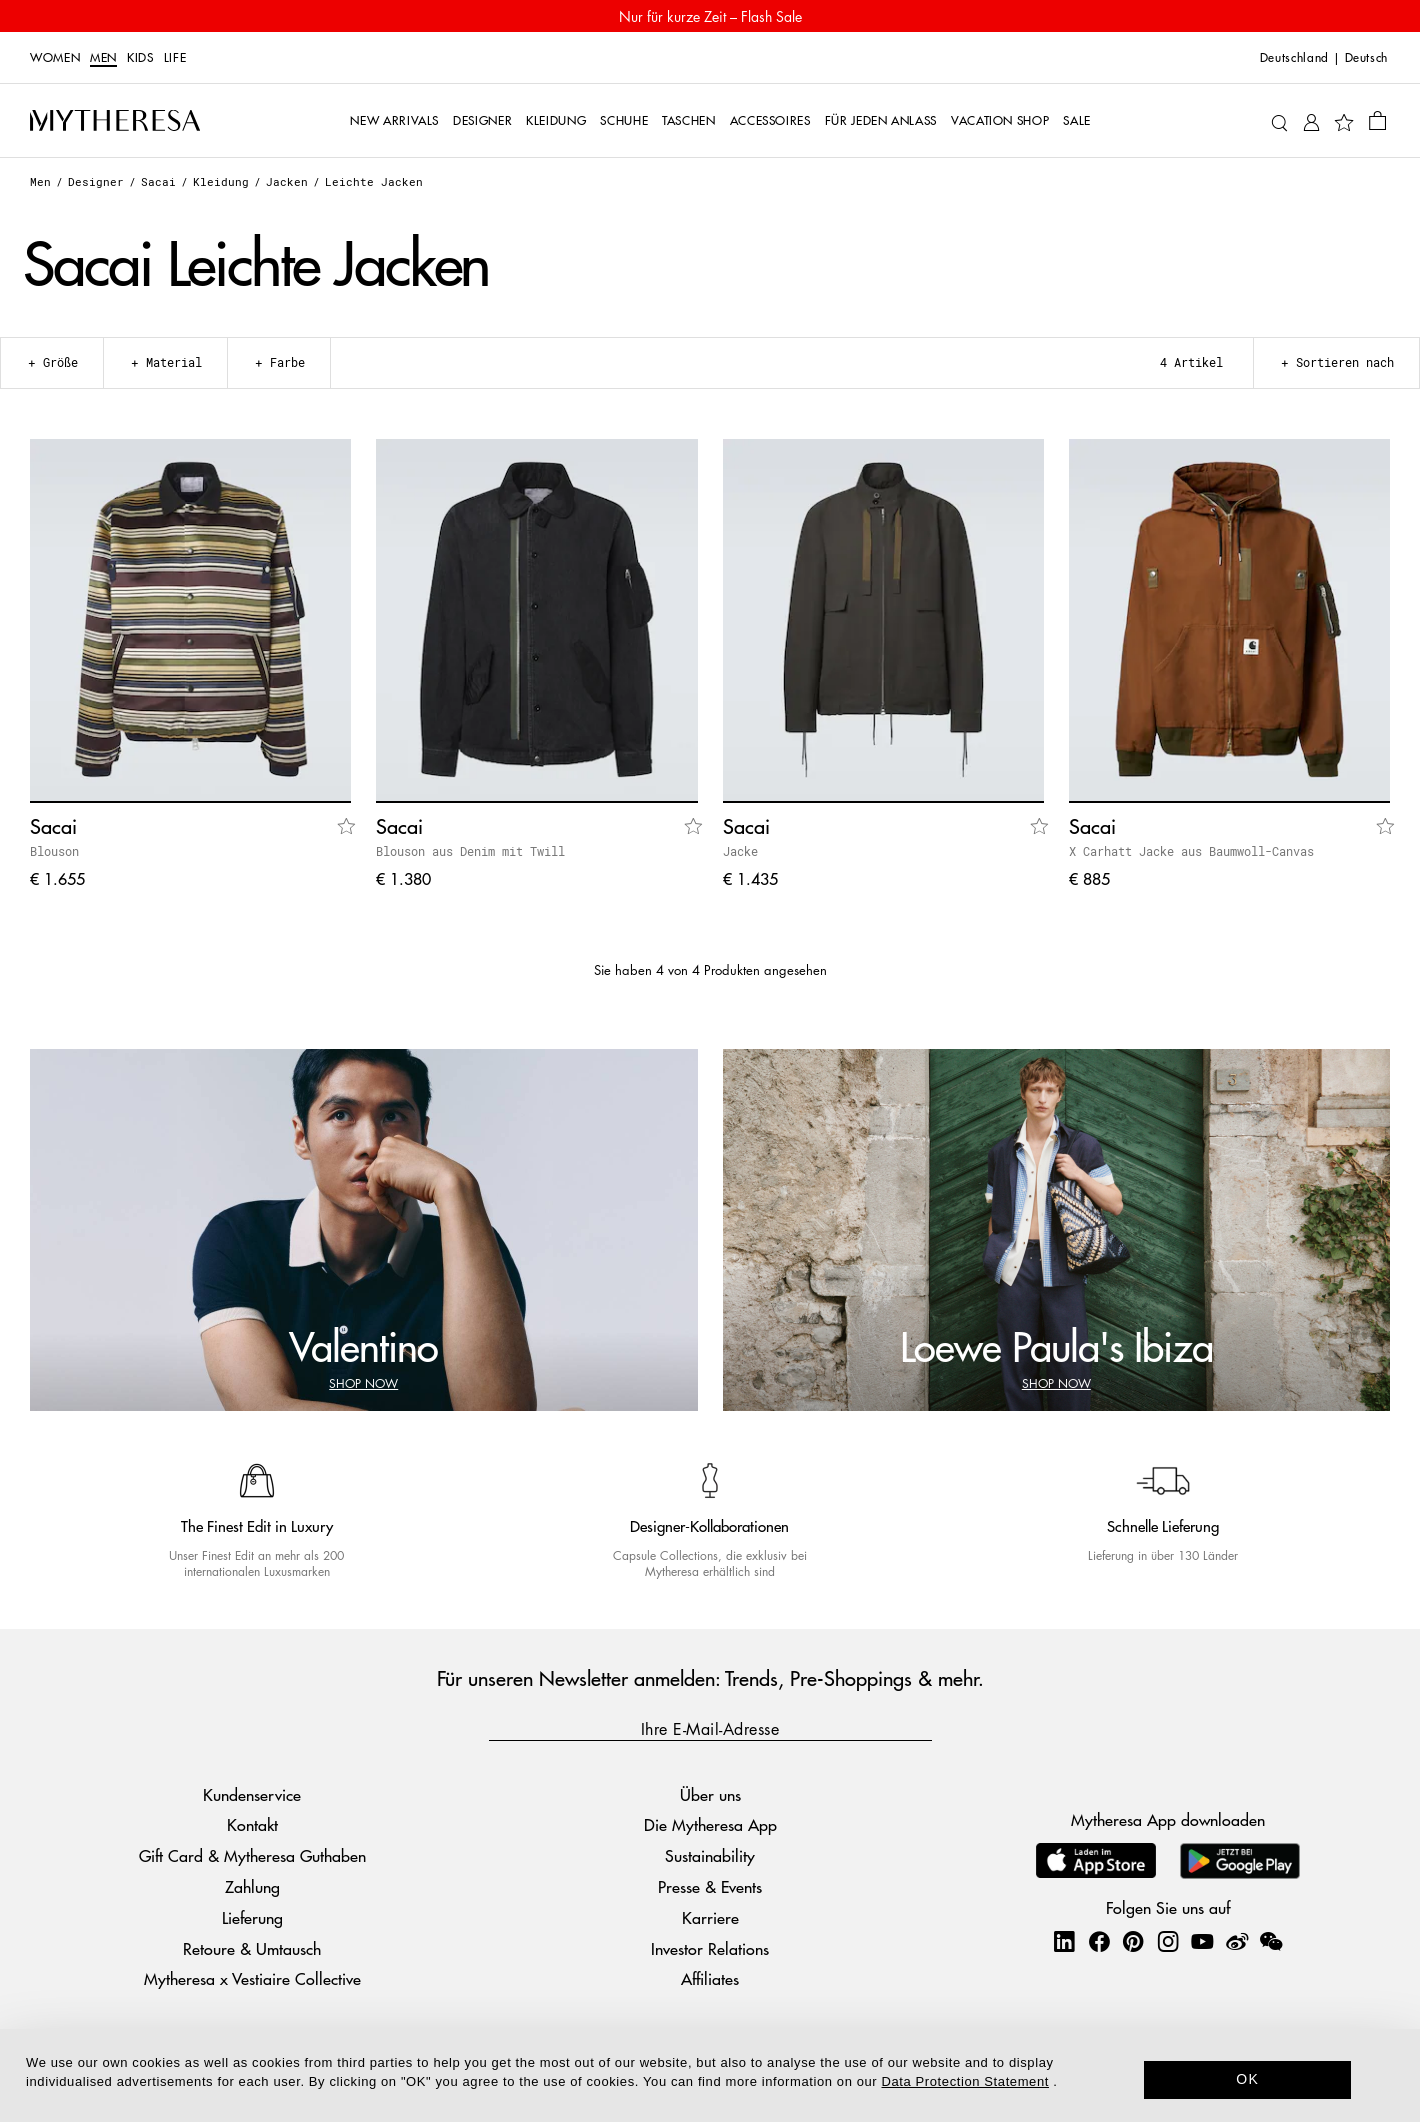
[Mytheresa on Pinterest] (1133, 1941)
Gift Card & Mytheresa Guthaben (252, 1855)
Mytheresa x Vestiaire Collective (252, 1978)
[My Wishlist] (1344, 121)
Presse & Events (710, 1886)
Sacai (158, 181)
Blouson (54, 851)
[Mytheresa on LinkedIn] (1064, 1941)
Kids (140, 58)
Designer (96, 181)
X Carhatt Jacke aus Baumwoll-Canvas (1191, 851)
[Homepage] (115, 120)
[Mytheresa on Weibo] (1237, 1941)
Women (55, 58)
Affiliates (710, 1978)
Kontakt (252, 1824)
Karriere (710, 1917)
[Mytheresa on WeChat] (1271, 1941)
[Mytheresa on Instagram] (1168, 1941)
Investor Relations (710, 1948)
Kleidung (221, 181)
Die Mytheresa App (710, 1824)
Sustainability (710, 1855)
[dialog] (710, 2075)
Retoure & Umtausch (252, 1948)
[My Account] (1311, 120)
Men (103, 58)
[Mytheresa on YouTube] (1202, 1941)
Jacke (740, 851)
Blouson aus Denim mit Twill (470, 851)
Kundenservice (252, 1794)
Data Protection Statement (965, 2081)
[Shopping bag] (1377, 120)
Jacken (287, 181)
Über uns (710, 1794)
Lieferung (252, 1917)
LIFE (175, 58)
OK (1247, 2079)
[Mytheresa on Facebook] (1099, 1941)
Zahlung (252, 1886)
